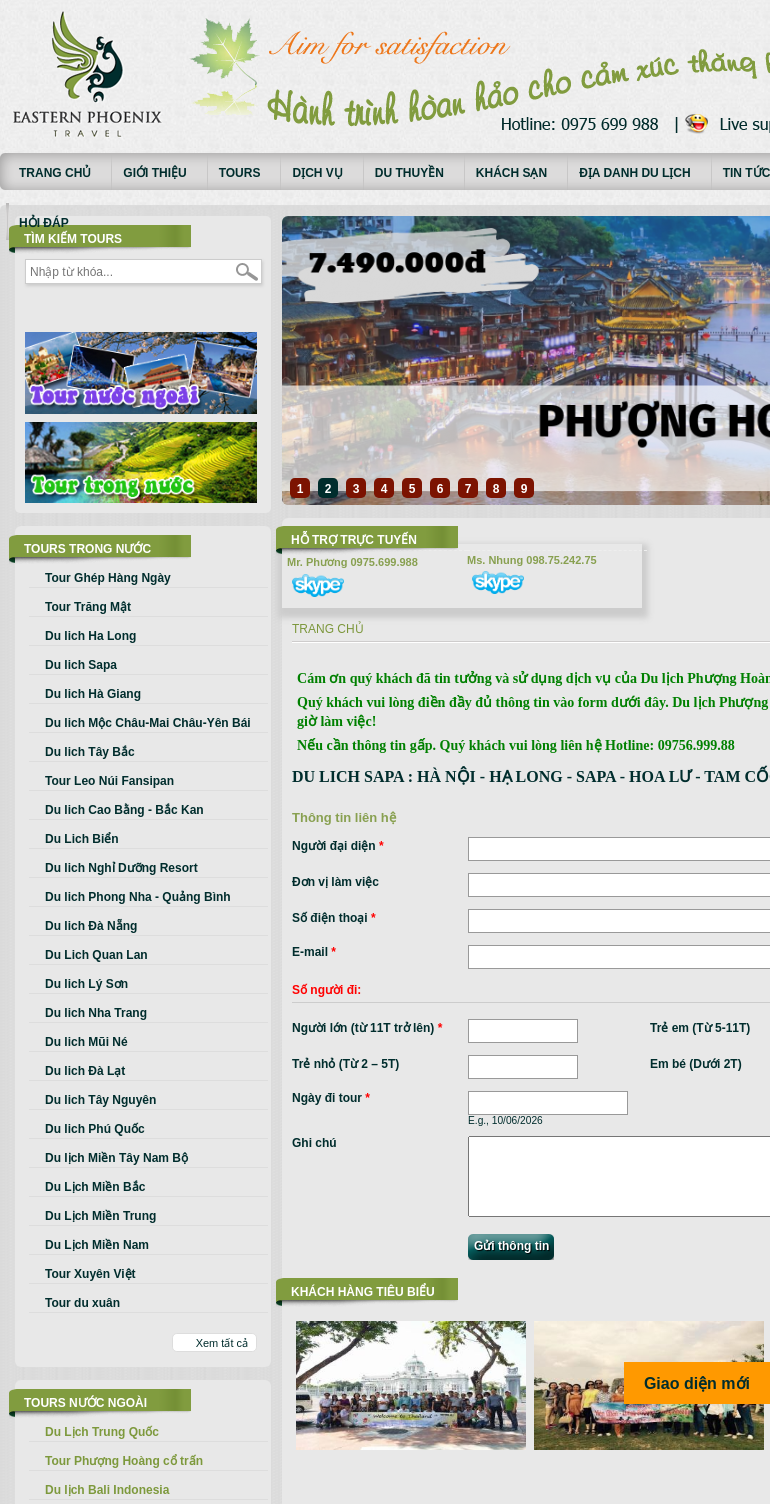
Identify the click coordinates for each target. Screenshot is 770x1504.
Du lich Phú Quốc (95, 1129)
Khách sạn (511, 173)
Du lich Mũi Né (86, 1042)
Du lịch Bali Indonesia (107, 1490)
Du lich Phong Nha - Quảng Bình (138, 897)
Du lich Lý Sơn (86, 984)
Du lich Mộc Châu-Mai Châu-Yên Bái (148, 723)
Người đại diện (338, 846)
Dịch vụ (317, 173)
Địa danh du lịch (635, 173)
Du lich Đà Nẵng (91, 926)
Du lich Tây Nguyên (100, 1100)
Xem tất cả (222, 1343)
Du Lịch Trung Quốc (102, 1432)
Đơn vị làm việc (335, 882)
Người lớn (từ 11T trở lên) (367, 1028)
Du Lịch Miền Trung (100, 1216)
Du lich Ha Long (90, 636)
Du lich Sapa (81, 665)
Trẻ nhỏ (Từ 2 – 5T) (345, 1064)
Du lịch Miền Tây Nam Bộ (116, 1158)
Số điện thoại (334, 918)
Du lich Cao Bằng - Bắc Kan (124, 810)
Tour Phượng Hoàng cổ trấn (124, 1461)
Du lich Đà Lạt (85, 1071)
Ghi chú (314, 1143)
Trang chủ (55, 173)
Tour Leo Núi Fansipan (109, 781)
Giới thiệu (154, 173)
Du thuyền (409, 173)
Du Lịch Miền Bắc (95, 1187)
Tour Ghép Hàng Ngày (108, 578)
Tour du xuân (82, 1303)
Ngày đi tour (331, 1098)
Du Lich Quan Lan (96, 955)
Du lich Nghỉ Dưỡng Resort (121, 868)
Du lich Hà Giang (93, 694)
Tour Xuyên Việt (90, 1274)
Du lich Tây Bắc (90, 752)
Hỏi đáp (44, 223)
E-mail (314, 952)
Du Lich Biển (82, 839)
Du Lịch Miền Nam (97, 1245)
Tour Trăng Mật (88, 607)
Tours (240, 173)
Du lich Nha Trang (96, 1013)
